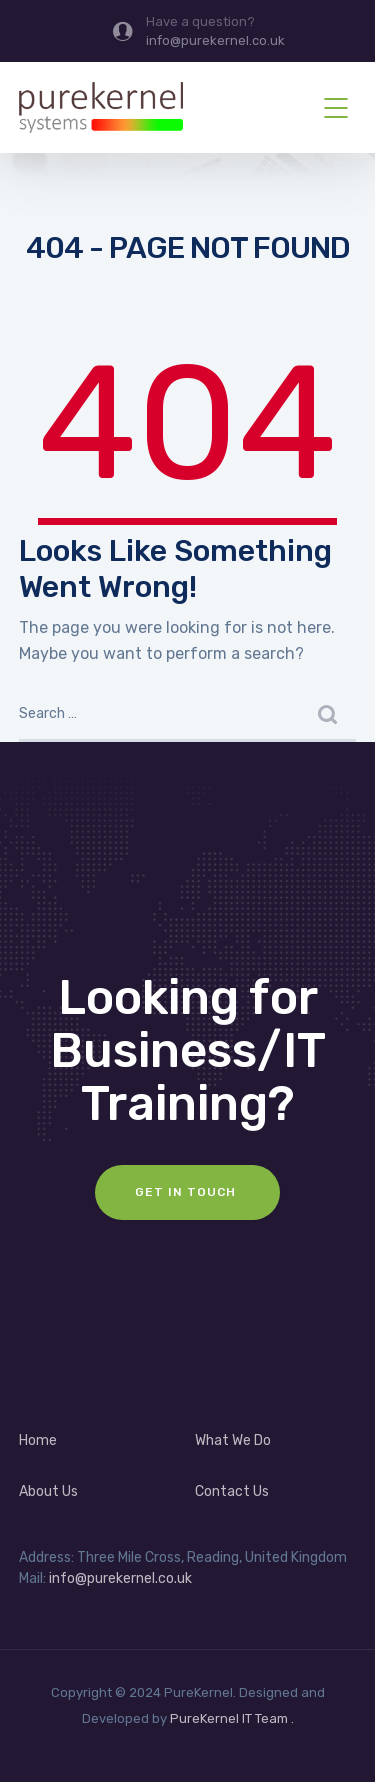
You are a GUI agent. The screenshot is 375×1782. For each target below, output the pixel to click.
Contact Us (232, 1491)
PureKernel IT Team (229, 1718)
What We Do (233, 1440)
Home (38, 1440)
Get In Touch (187, 1192)
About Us (48, 1491)
